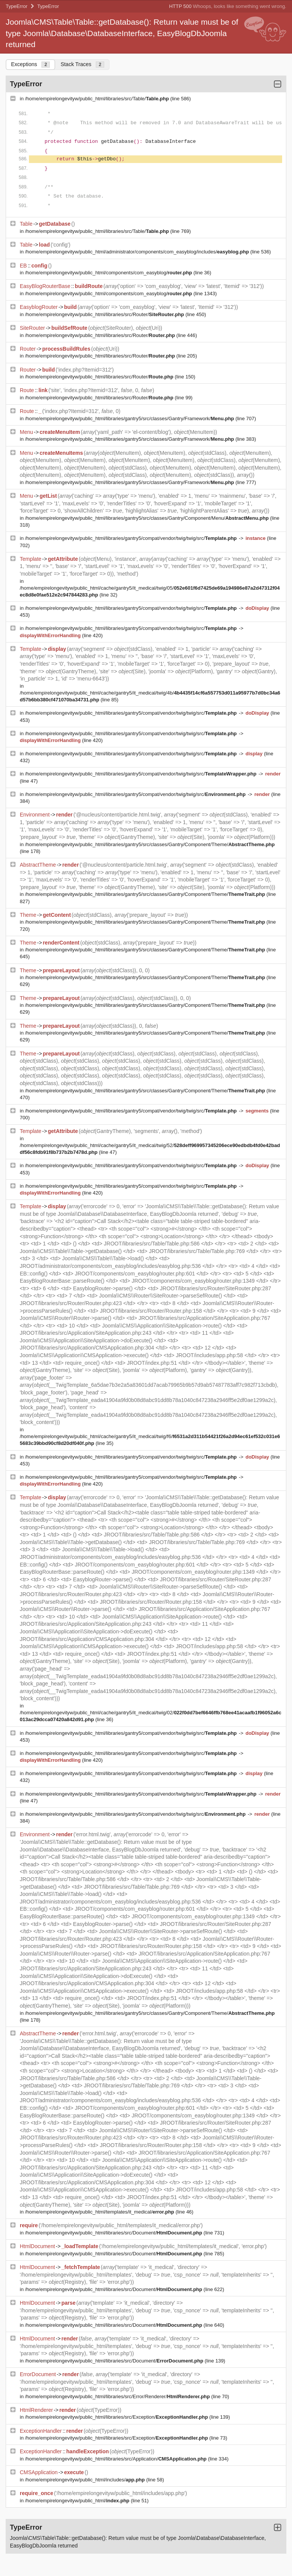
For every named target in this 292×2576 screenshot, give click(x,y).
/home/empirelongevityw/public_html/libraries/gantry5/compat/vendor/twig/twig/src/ (131, 538)
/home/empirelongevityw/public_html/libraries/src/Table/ (97, 98)
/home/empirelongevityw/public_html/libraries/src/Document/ (114, 2233)
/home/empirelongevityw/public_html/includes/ (85, 2480)
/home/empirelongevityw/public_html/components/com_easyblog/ (109, 272)
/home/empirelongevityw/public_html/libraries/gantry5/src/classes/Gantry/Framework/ (130, 418)
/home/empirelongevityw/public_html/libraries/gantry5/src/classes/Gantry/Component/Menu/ (147, 518)
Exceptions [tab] (30, 64)
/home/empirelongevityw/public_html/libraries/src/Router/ (105, 314)
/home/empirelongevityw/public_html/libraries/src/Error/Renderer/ (118, 2396)
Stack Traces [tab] (82, 64)
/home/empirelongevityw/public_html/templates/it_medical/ (100, 2212)
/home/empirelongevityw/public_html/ (78, 2500)
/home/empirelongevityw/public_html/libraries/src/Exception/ (117, 2417)
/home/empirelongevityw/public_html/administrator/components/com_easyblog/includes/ (138, 252)
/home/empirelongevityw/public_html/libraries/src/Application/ (116, 2459)
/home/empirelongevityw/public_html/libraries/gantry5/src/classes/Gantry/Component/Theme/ (150, 844)
